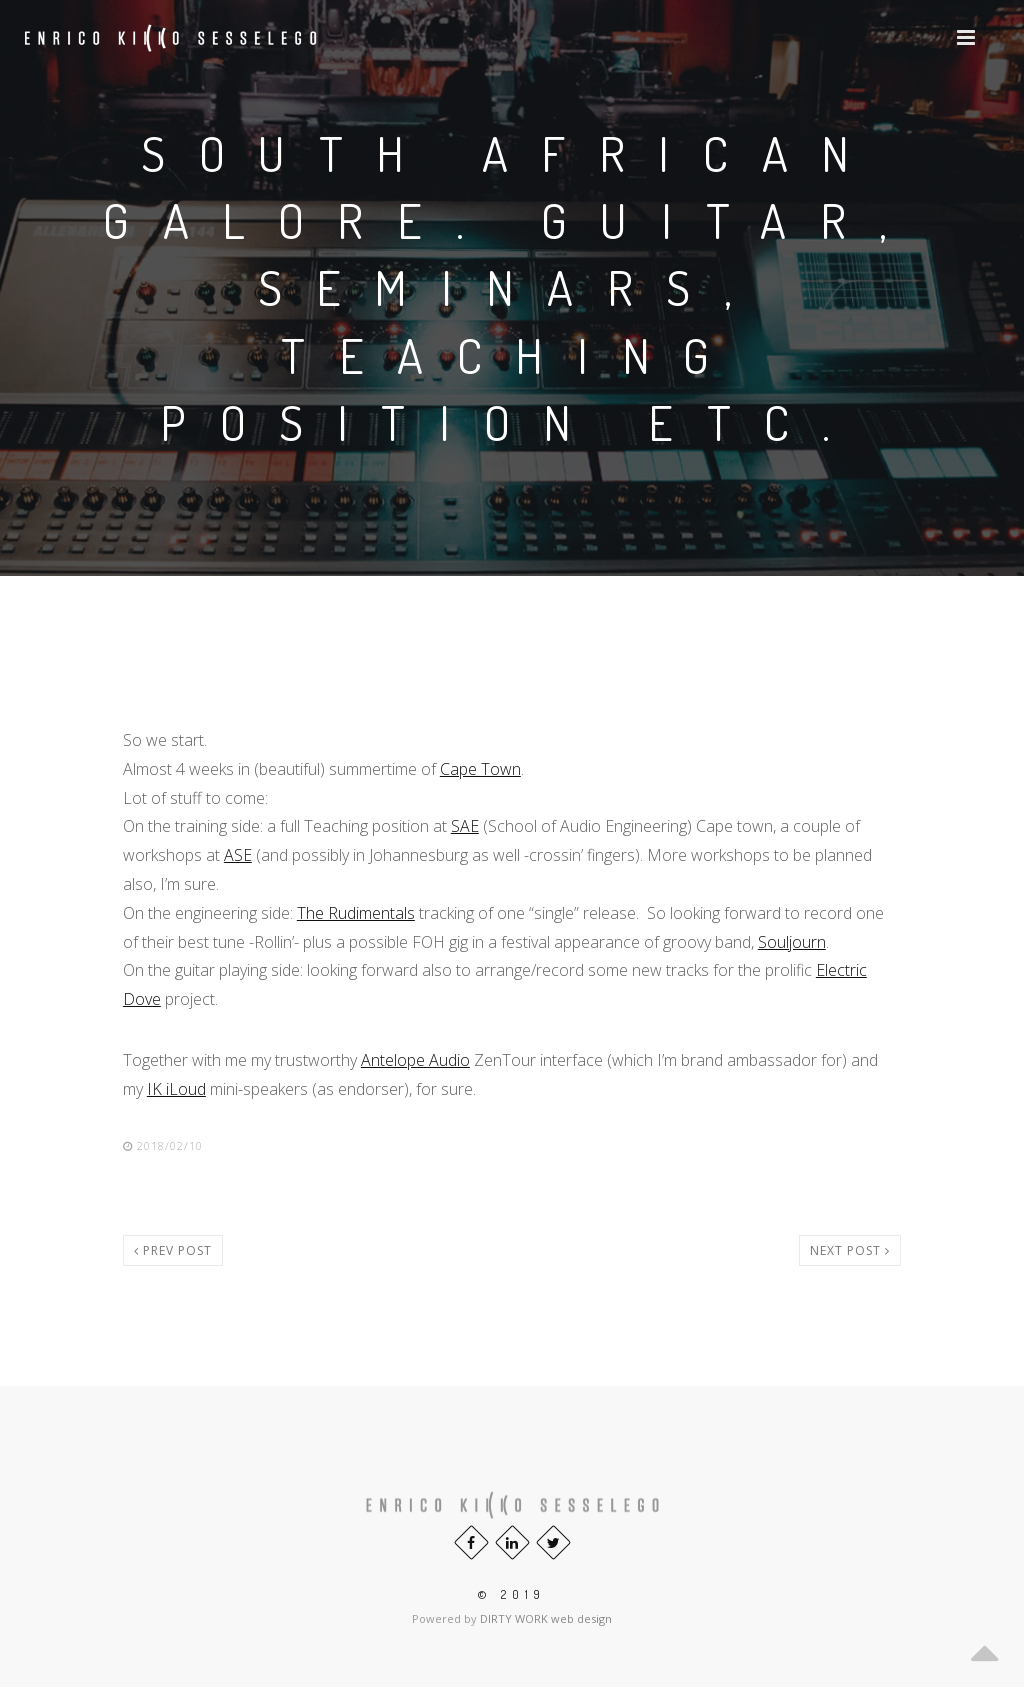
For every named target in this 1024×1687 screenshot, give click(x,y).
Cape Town (480, 769)
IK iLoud (176, 1089)
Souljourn (792, 942)
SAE (465, 826)
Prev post (173, 1250)
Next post (850, 1250)
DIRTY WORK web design (546, 1618)
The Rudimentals (356, 913)
